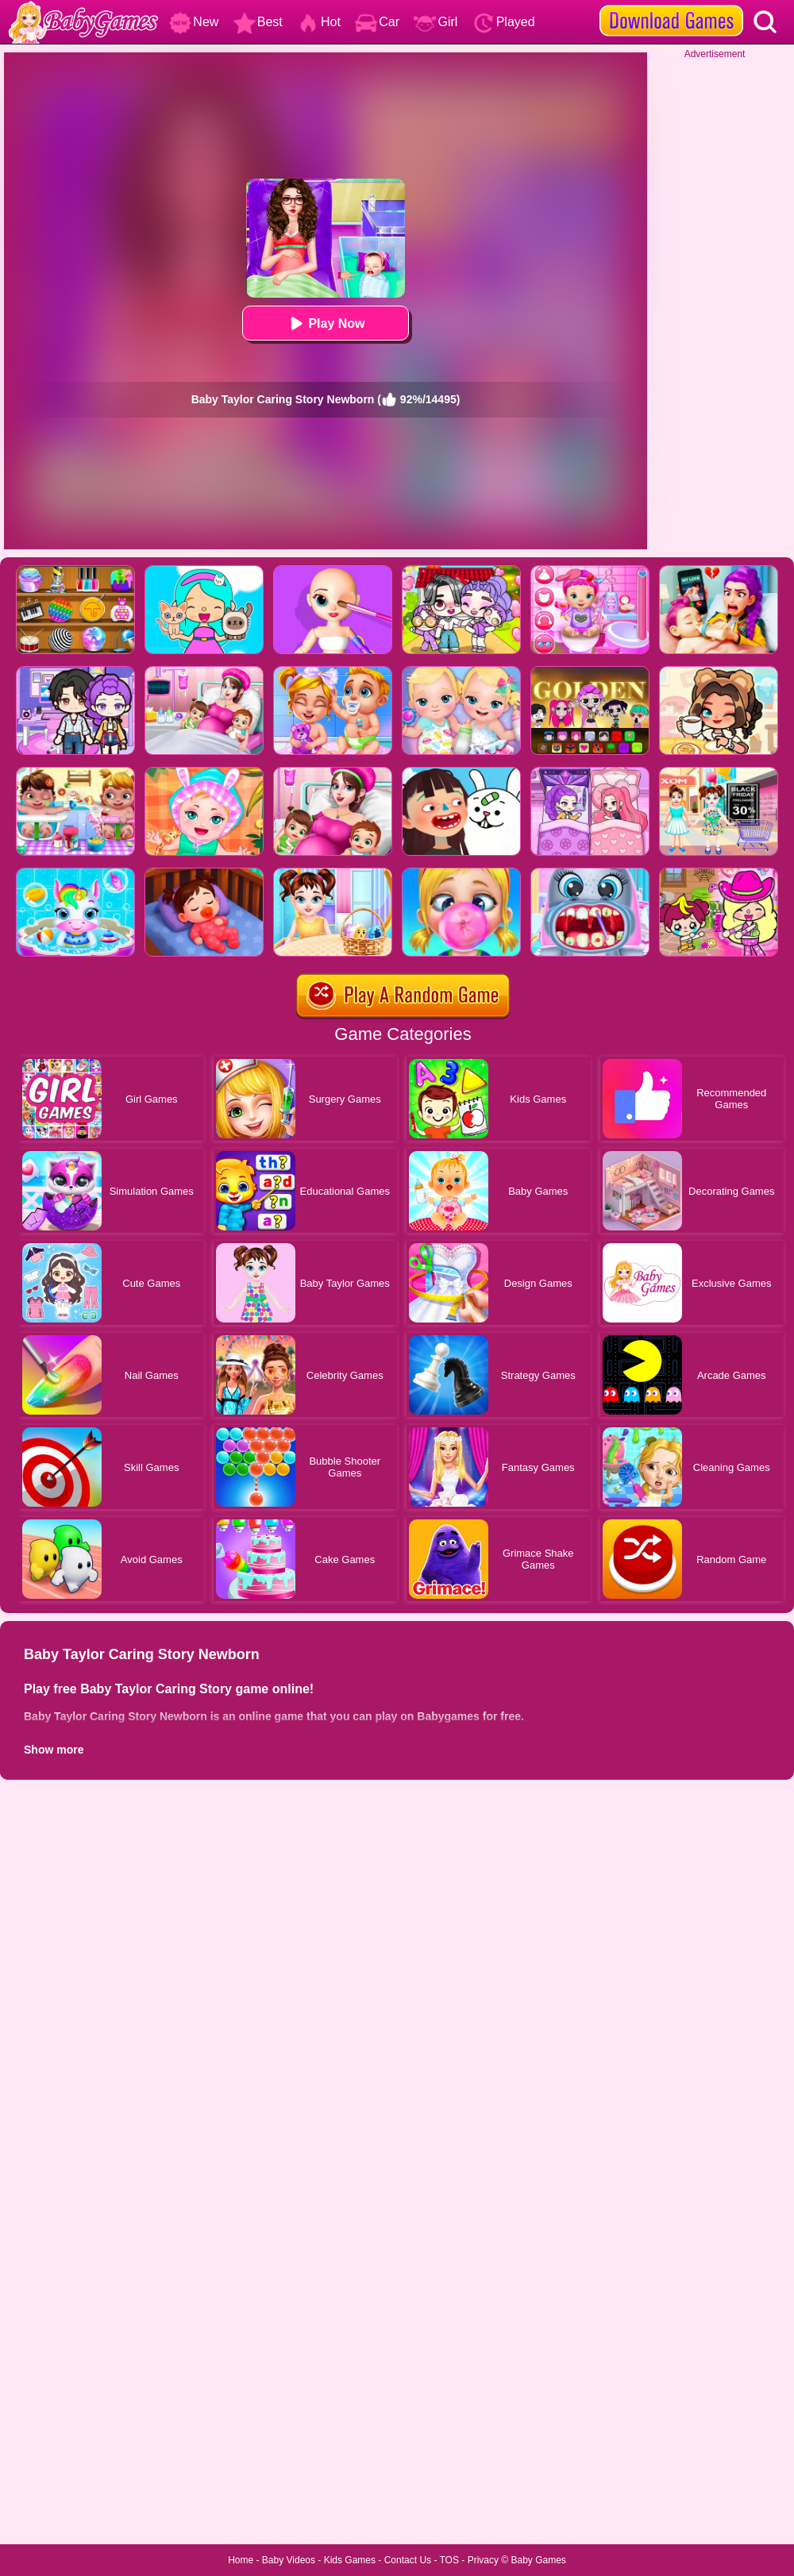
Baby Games (538, 2560)
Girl (435, 22)
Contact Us (407, 2560)
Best (258, 22)
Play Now (325, 323)
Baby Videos (288, 2560)
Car (377, 22)
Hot (319, 22)
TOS (449, 2560)
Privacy (483, 2560)
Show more (53, 1749)
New (193, 22)
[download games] (671, 5)
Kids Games (350, 2560)
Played (503, 22)
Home (240, 2560)
